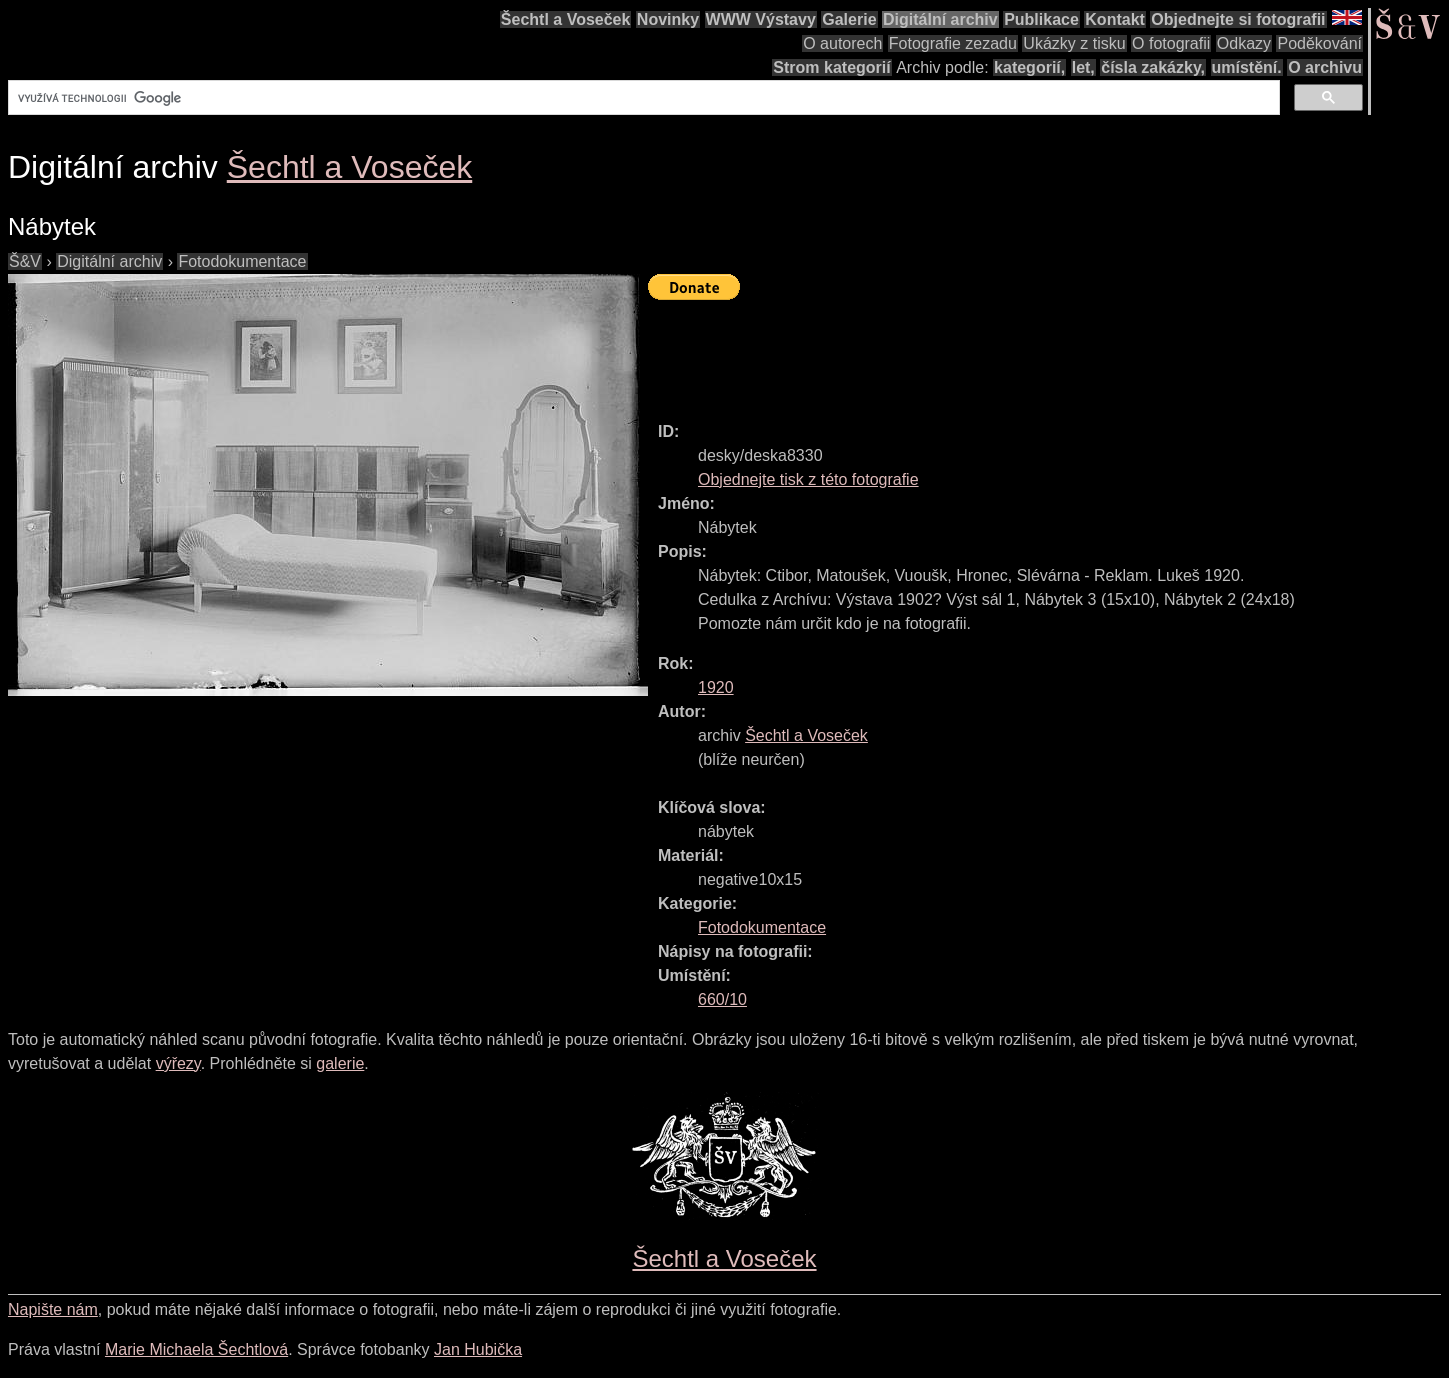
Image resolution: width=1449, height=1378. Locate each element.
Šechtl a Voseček (566, 19)
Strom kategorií (831, 67)
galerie (340, 1063)
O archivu (1325, 67)
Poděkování (1319, 43)
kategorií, (1029, 67)
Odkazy (1244, 43)
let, (1083, 67)
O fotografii (1171, 43)
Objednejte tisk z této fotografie (808, 479)
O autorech (842, 43)
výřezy (178, 1063)
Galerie (849, 19)
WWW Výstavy (761, 19)
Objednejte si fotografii (1238, 19)
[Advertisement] (1012, 352)
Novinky (668, 19)
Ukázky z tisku (1074, 43)
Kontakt (1115, 19)
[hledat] (642, 98)
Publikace (1041, 19)
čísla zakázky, (1153, 67)
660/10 (722, 999)
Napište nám (53, 1309)
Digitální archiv (940, 19)
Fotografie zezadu (953, 43)
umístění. (1247, 67)
